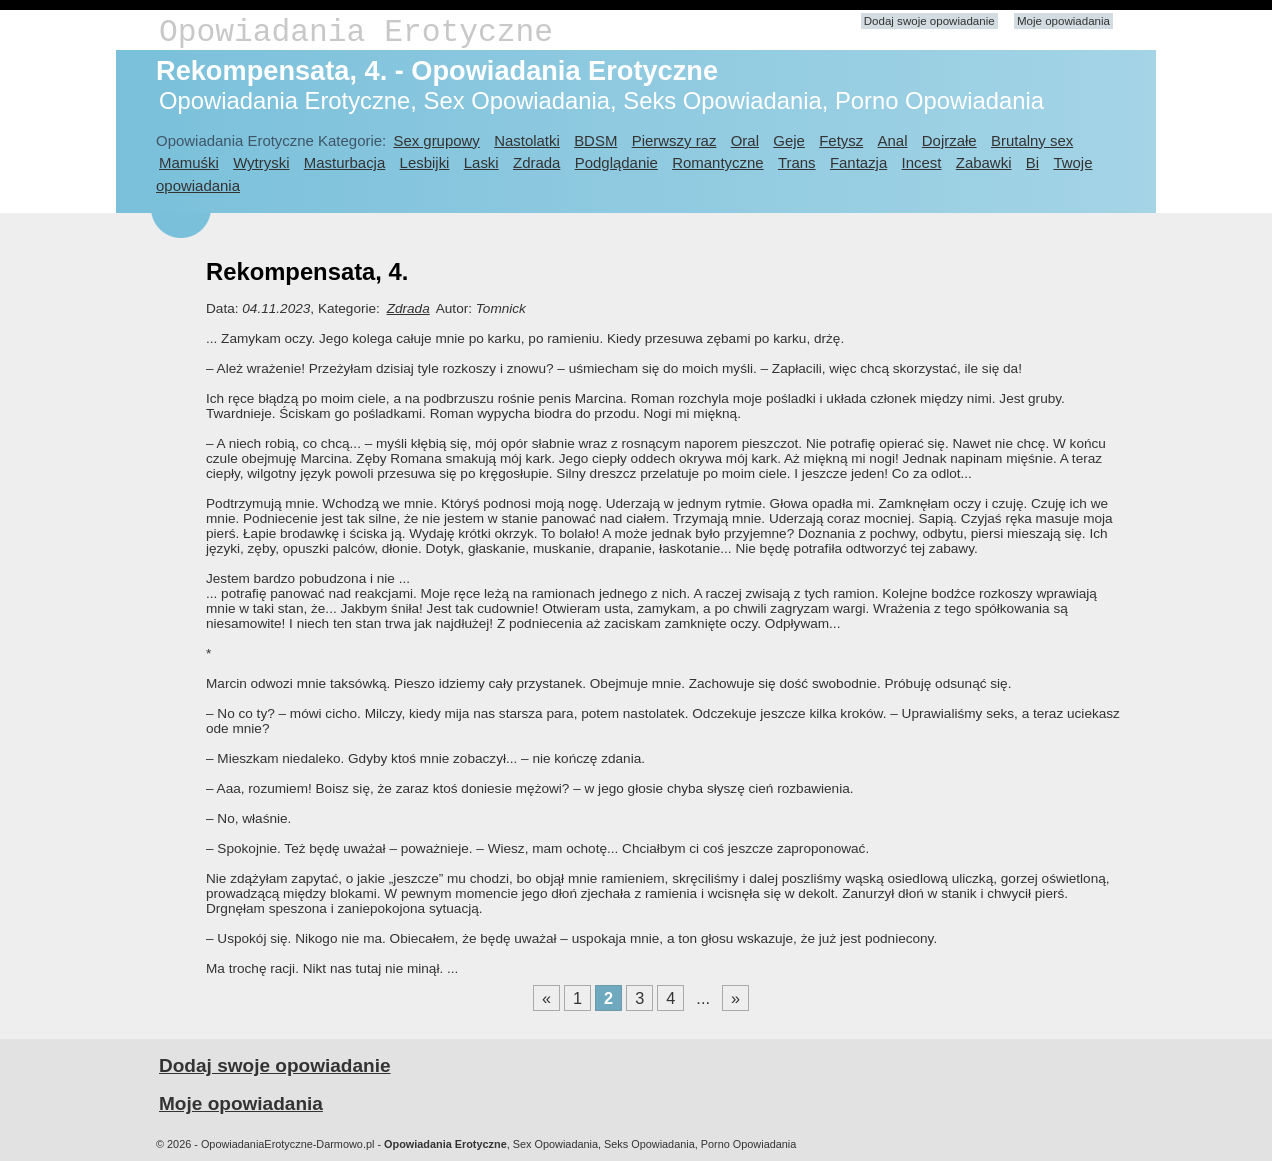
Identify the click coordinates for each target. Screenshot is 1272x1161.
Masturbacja (344, 162)
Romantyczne (717, 162)
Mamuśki (189, 162)
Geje (789, 140)
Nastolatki (527, 140)
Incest (922, 162)
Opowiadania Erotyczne (356, 32)
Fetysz (841, 140)
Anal (893, 140)
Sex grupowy (436, 140)
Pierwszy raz (674, 140)
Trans (797, 162)
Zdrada (536, 162)
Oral (745, 140)
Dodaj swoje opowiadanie (929, 21)
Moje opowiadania (1063, 21)
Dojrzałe (949, 140)
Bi (1032, 162)
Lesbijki (425, 162)
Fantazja (858, 162)
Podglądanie (616, 162)
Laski (481, 162)
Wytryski (261, 162)
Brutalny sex (1032, 140)
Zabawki (984, 162)
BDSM (595, 140)
